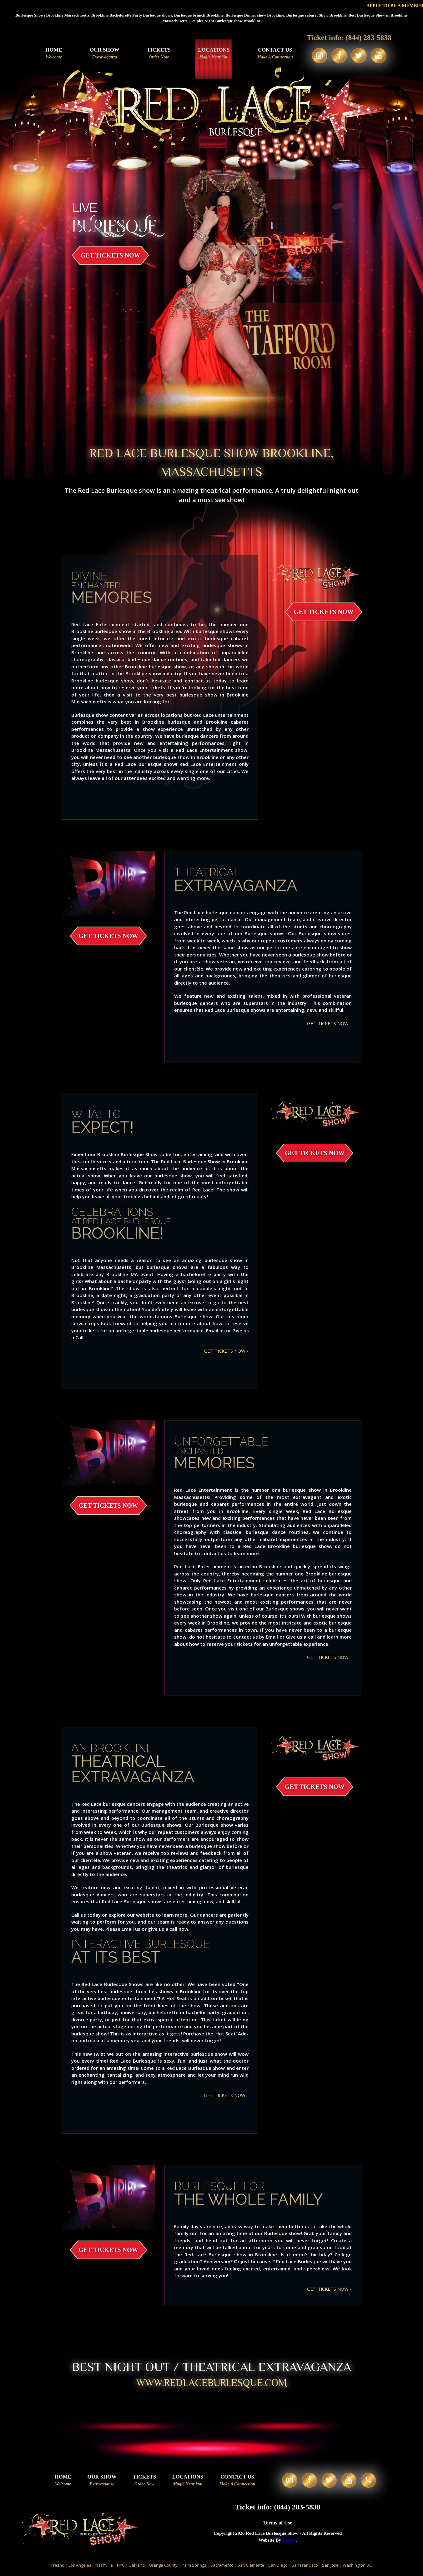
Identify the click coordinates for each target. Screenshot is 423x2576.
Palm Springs (194, 2566)
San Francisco (305, 2566)
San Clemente (251, 2566)
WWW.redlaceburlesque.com (211, 2383)
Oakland (136, 2566)
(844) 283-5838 (368, 37)
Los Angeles (79, 2566)
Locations (213, 54)
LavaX (289, 2541)
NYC (120, 2566)
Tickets (158, 54)
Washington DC (357, 2566)
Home (53, 54)
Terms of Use (278, 2524)
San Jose (330, 2566)
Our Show (104, 54)
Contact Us (274, 54)
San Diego (278, 2566)
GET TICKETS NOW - (329, 1023)
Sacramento (222, 2566)
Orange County (163, 2566)
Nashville (104, 2566)
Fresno (57, 2566)
